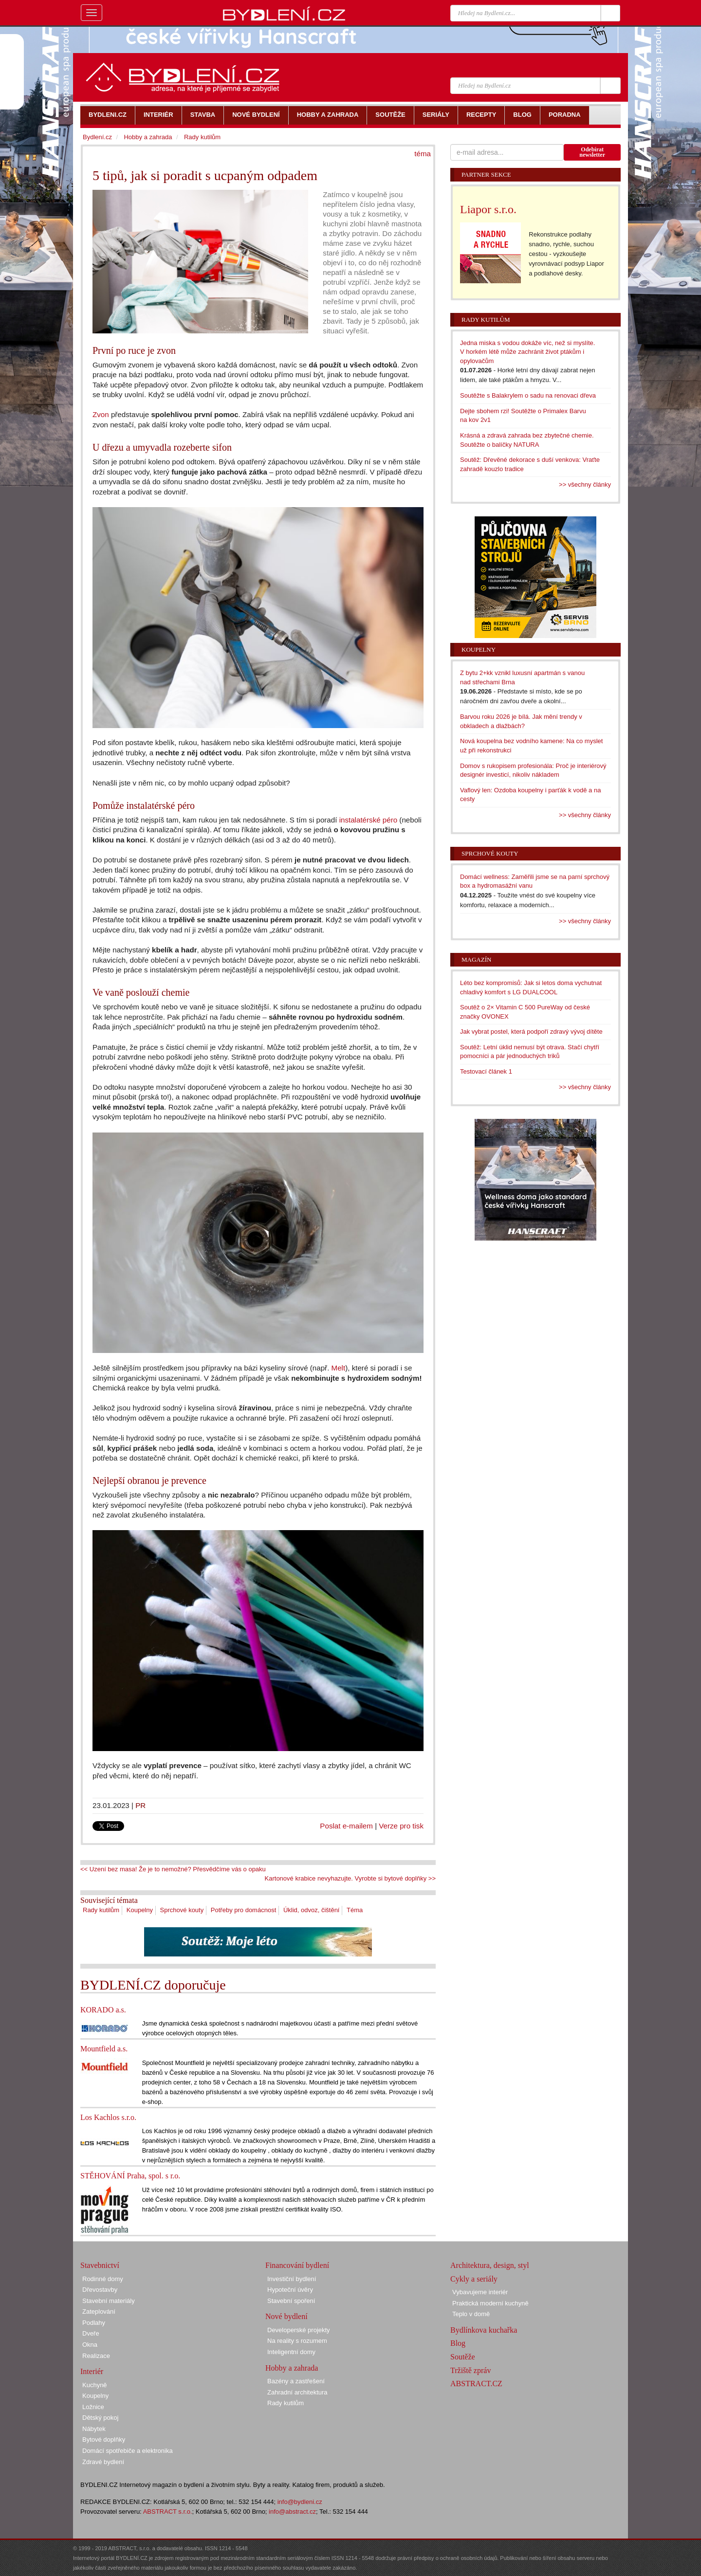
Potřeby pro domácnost (243, 1910)
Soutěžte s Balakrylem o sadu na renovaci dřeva (528, 395)
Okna (89, 2344)
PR (140, 1805)
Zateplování (98, 2311)
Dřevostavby (99, 2289)
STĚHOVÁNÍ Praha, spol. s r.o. (130, 2176)
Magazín (476, 959)
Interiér (91, 2371)
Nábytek (94, 2428)
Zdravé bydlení (103, 2462)
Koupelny (140, 1910)
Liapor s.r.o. (488, 209)
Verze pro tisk (401, 1826)
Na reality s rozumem (297, 2340)
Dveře (90, 2333)
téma (422, 153)
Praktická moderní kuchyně (490, 2303)
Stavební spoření (291, 2300)
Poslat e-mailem (346, 1826)
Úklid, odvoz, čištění (311, 1910)
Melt (339, 1368)
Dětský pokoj (100, 2417)
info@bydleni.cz (299, 2501)
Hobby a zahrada (148, 137)
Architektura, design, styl (489, 2265)
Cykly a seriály (474, 2279)
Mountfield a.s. (104, 2049)
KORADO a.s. (103, 2010)
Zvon (100, 414)
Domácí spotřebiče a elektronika (127, 2450)
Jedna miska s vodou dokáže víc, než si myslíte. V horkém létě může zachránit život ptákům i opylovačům (527, 352)
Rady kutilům (101, 1910)
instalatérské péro (368, 820)
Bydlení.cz (97, 137)
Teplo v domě (471, 2314)
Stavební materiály (108, 2300)
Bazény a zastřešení (296, 2381)
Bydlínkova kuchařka (483, 2330)
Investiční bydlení (291, 2279)
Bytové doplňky (103, 2439)
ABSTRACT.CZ (476, 2383)
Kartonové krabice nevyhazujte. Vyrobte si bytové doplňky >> (350, 1878)
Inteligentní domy (291, 2352)
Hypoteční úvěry (290, 2289)
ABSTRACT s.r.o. (167, 2511)
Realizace (96, 2355)
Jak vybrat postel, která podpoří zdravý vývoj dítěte (531, 1031)
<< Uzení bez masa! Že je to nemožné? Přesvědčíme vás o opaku (173, 1869)
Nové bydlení (286, 2316)
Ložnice (93, 2407)
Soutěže (462, 2357)
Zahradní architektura (297, 2392)
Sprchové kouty (182, 1910)
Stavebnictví (99, 2265)
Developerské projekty (298, 2330)
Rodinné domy (102, 2279)
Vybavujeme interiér (480, 2292)
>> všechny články (585, 484)
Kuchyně (94, 2385)
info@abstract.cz (292, 2511)
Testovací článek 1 (486, 1071)
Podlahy (93, 2322)
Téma (355, 1910)
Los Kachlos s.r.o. (108, 2117)
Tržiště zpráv (470, 2370)
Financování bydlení (297, 2265)
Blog (457, 2343)
